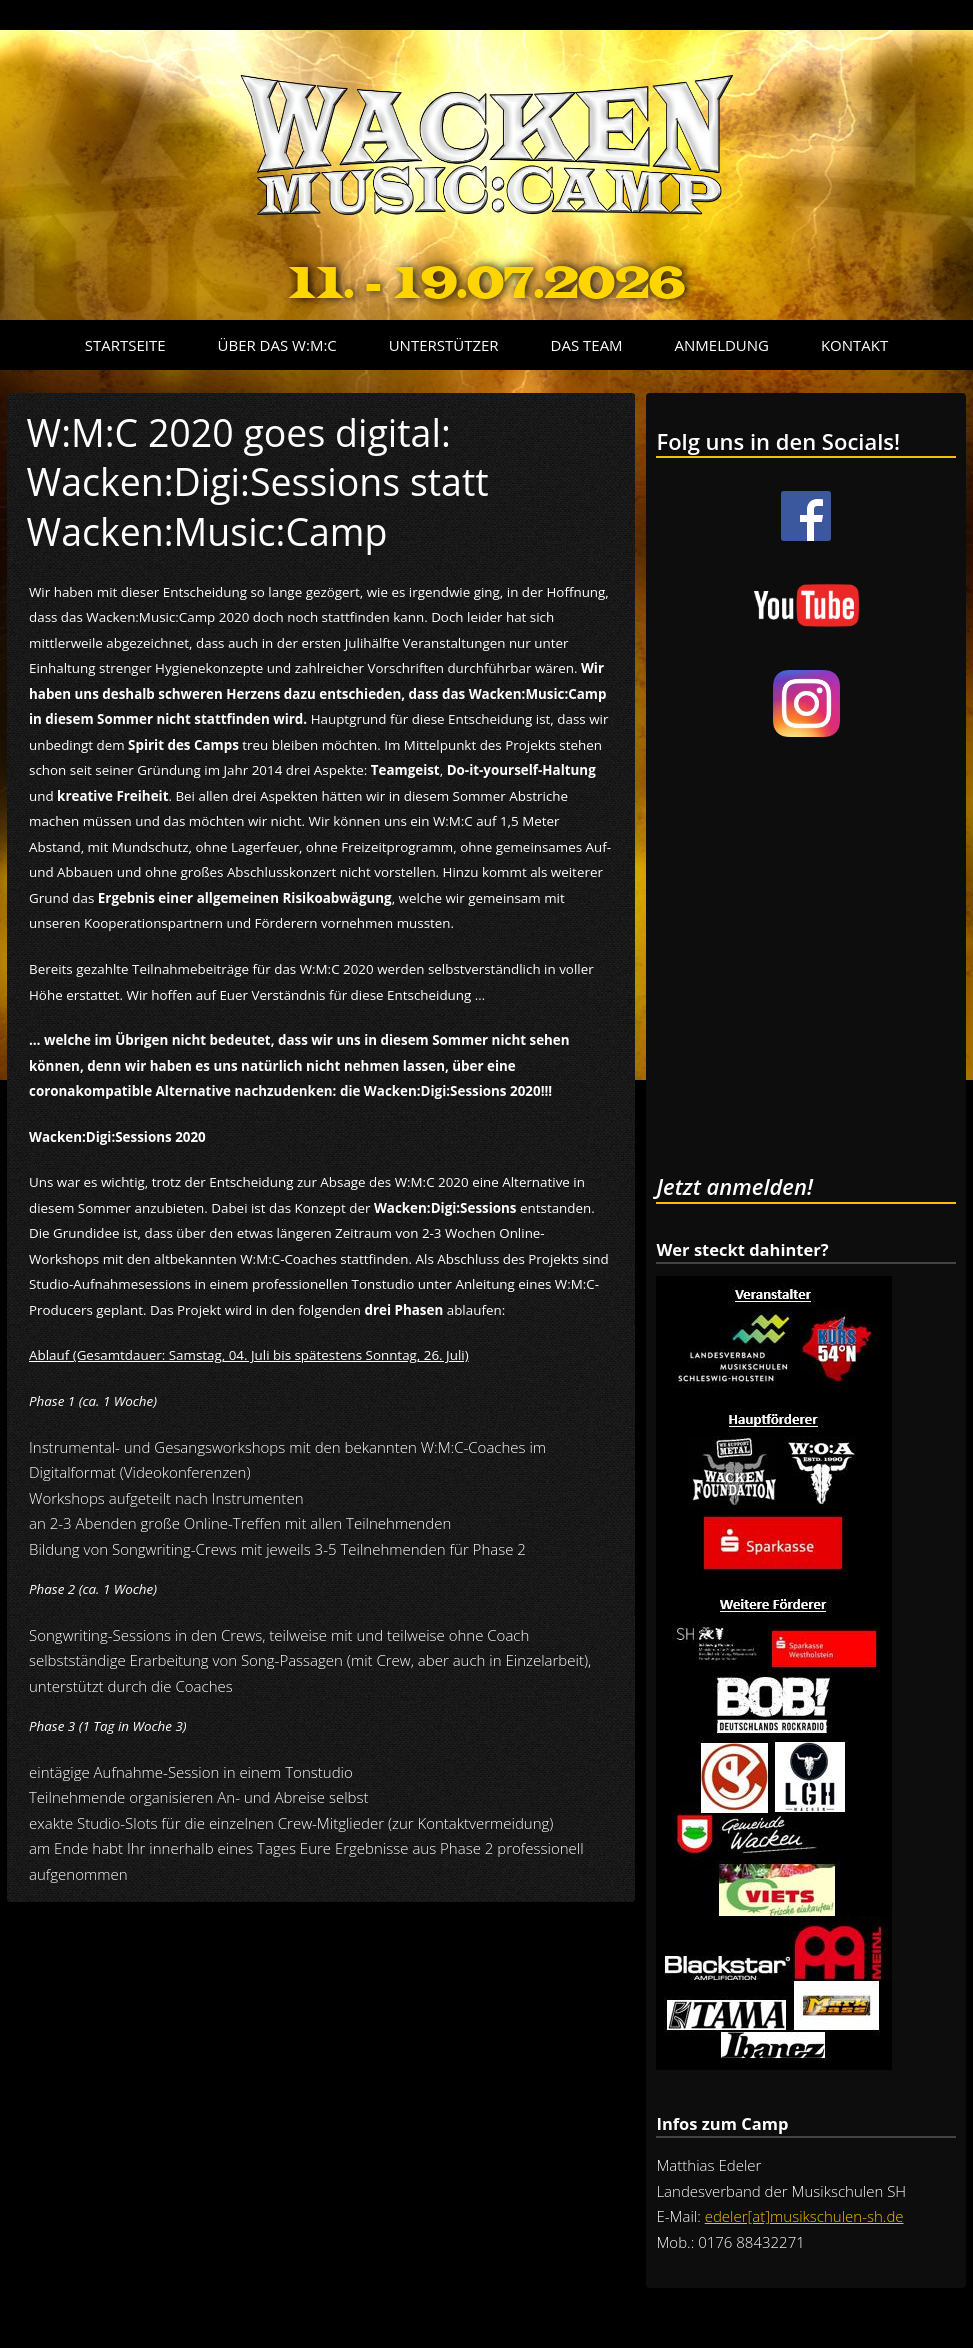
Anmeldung (722, 345)
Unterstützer (444, 345)
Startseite (125, 345)
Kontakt (854, 345)
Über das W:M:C (277, 345)
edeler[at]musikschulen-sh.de (804, 2216)
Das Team (587, 345)
